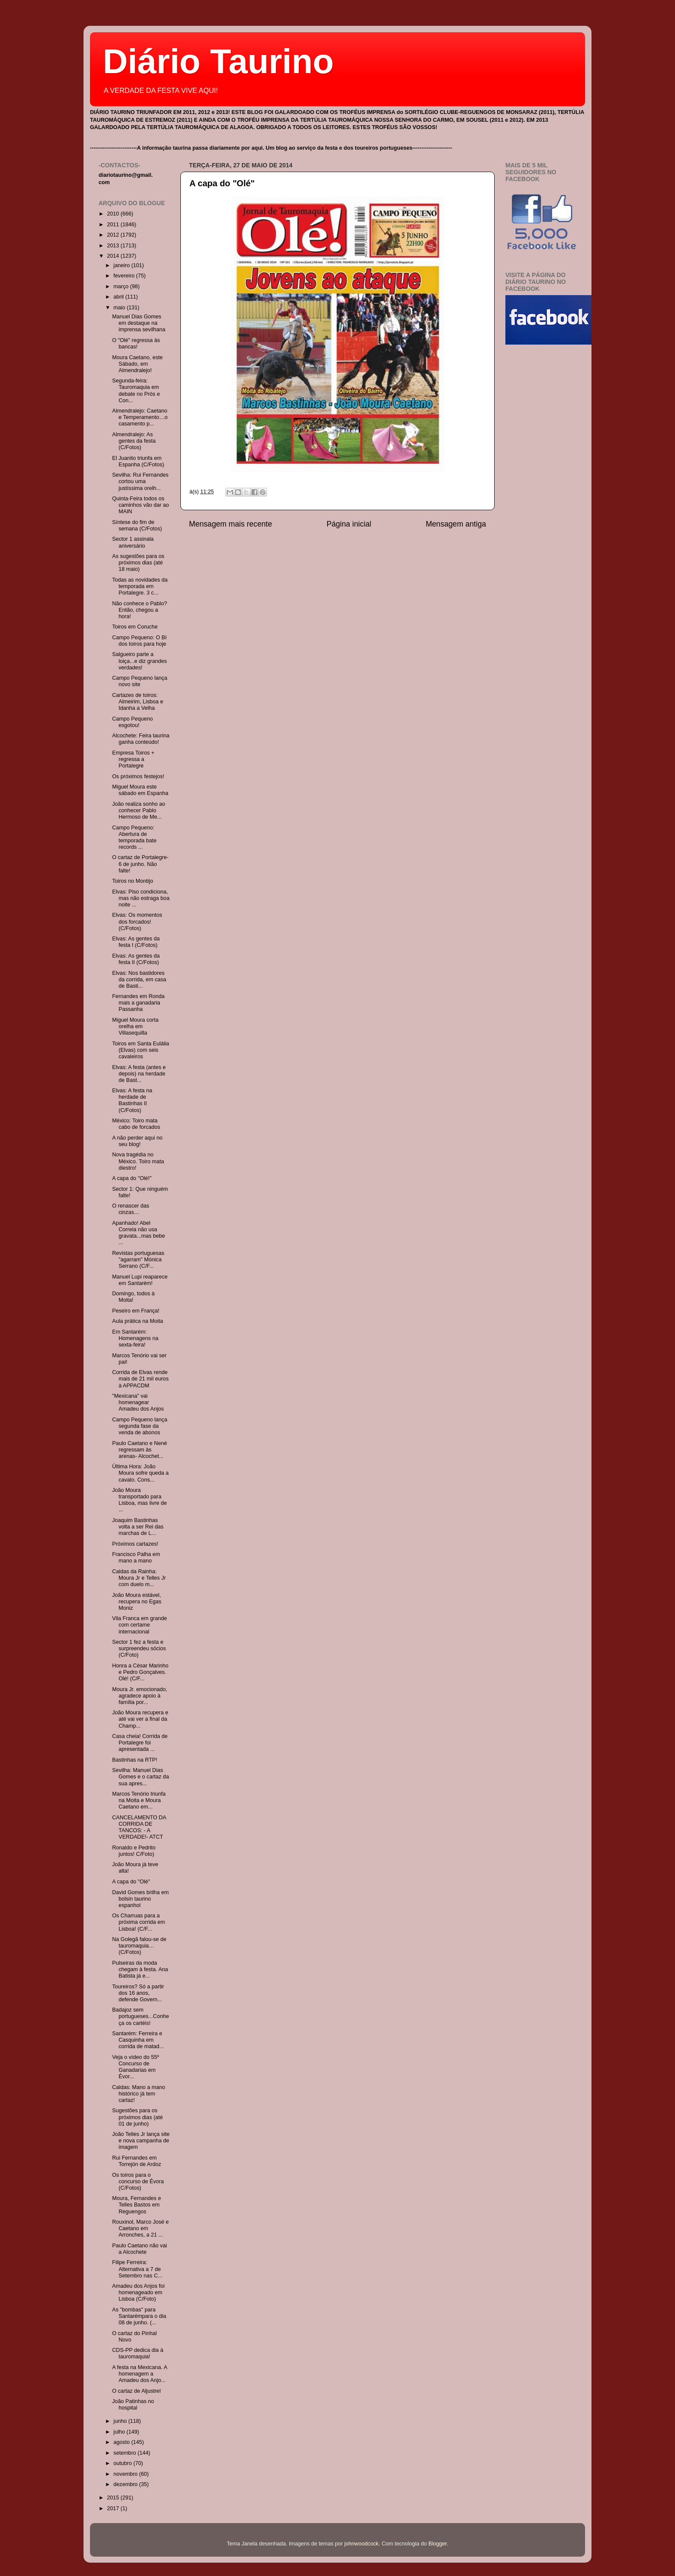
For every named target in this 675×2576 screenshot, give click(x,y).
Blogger (437, 2544)
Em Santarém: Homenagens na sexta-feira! (135, 1338)
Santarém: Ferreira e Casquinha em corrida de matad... (138, 2040)
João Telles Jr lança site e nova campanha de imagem (140, 2140)
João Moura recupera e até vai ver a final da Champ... (140, 1719)
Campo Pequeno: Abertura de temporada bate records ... (134, 837)
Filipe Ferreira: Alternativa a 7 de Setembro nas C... (137, 2268)
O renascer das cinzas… (130, 1209)
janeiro (122, 265)
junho (121, 2421)
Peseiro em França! (135, 1311)
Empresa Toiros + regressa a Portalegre (133, 759)
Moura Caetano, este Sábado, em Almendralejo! (137, 363)
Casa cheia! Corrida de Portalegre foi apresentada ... (139, 1742)
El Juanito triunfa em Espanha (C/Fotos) (138, 461)
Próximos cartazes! (135, 1544)
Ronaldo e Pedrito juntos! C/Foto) (133, 1851)
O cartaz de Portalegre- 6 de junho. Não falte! (140, 863)
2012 (114, 235)
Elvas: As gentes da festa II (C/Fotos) (136, 959)
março (122, 286)
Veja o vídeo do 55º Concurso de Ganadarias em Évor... (135, 2067)
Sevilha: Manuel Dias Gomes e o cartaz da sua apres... (140, 1776)
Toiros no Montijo (132, 881)
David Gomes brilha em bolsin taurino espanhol (140, 1898)
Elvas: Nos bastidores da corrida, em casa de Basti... (139, 979)
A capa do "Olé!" (132, 1178)
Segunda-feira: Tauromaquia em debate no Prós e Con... (136, 390)
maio (120, 308)
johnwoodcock (361, 2544)
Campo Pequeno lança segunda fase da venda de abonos (139, 1426)
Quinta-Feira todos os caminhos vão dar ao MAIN (140, 505)
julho (120, 2432)
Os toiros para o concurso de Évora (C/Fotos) (138, 2181)
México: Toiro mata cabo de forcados (136, 1124)
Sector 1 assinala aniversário (133, 542)
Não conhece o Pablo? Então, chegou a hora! (139, 610)
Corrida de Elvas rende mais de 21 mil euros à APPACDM (140, 1378)
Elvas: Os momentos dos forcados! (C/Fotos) (137, 921)
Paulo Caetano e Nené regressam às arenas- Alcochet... (139, 1449)
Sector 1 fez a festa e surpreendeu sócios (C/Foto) (139, 1648)
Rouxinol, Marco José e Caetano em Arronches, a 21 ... (140, 2228)
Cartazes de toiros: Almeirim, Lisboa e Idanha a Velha (137, 701)
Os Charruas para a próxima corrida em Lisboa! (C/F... (138, 1922)
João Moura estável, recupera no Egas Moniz (136, 1601)
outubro (123, 2463)
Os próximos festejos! (138, 776)
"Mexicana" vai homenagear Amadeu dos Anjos (138, 1402)
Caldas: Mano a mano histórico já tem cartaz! (138, 2093)
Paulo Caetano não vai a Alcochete (139, 2249)
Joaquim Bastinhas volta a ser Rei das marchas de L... (137, 1526)
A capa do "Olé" (222, 183)
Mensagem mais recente (230, 524)
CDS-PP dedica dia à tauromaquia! (137, 2353)
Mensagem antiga (456, 524)
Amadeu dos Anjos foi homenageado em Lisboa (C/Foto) (138, 2292)
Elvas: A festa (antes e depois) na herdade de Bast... (139, 1073)
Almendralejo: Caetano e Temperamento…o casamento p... (139, 417)
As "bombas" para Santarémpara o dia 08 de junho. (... (139, 2316)
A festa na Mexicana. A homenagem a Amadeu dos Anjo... (139, 2373)
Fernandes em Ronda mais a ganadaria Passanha (138, 1002)
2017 (114, 2508)
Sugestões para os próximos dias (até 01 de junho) (137, 2117)
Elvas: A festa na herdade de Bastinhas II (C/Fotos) (132, 1100)
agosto (122, 2442)
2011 (114, 225)
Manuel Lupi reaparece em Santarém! (139, 1280)
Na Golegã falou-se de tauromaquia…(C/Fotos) (139, 1945)
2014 (114, 256)
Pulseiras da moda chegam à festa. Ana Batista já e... (140, 1969)
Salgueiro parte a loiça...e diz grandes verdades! (139, 660)
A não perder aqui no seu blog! (137, 1141)
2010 (114, 214)
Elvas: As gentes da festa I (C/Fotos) (136, 942)
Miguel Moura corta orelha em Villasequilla (135, 1026)
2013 (114, 246)
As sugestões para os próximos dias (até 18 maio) (138, 562)
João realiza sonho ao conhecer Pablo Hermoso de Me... (138, 810)
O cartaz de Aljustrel (136, 2391)
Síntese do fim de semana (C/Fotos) (137, 525)
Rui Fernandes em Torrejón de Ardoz (136, 2161)
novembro (126, 2474)
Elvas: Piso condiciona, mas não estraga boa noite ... (140, 898)
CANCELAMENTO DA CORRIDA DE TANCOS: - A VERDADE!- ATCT (139, 1827)
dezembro (126, 2484)
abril (119, 297)
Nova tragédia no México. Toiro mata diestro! (138, 1161)
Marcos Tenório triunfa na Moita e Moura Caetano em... (138, 1800)
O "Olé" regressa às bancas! (136, 343)
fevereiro (125, 276)
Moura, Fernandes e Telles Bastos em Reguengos (136, 2204)
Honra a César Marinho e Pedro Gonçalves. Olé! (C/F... (140, 1672)
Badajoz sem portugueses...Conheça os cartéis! (140, 2016)
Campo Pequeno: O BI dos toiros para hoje (139, 641)
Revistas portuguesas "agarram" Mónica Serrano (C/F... (138, 1259)
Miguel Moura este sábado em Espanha (140, 790)
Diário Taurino (218, 61)
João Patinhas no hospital (133, 2404)
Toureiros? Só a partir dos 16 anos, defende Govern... (138, 1993)
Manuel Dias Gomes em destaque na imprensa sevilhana (138, 323)
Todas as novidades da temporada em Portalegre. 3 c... (139, 586)
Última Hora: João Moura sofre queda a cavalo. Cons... (140, 1473)
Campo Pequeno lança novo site (139, 681)
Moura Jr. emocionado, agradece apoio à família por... (139, 1695)
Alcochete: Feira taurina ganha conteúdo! (140, 739)
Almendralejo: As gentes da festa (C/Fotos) (133, 440)
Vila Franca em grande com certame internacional (139, 1624)
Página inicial (349, 524)
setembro (126, 2453)
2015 (114, 2498)
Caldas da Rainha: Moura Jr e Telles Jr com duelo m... (139, 1577)
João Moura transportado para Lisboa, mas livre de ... (139, 1500)
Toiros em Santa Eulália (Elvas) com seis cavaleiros (140, 1050)
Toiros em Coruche (135, 627)
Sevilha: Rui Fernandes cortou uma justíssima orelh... (140, 481)
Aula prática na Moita (137, 1321)
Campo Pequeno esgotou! (132, 722)
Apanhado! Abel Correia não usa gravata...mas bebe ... (138, 1232)
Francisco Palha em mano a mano (136, 1557)
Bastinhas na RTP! (134, 1760)
